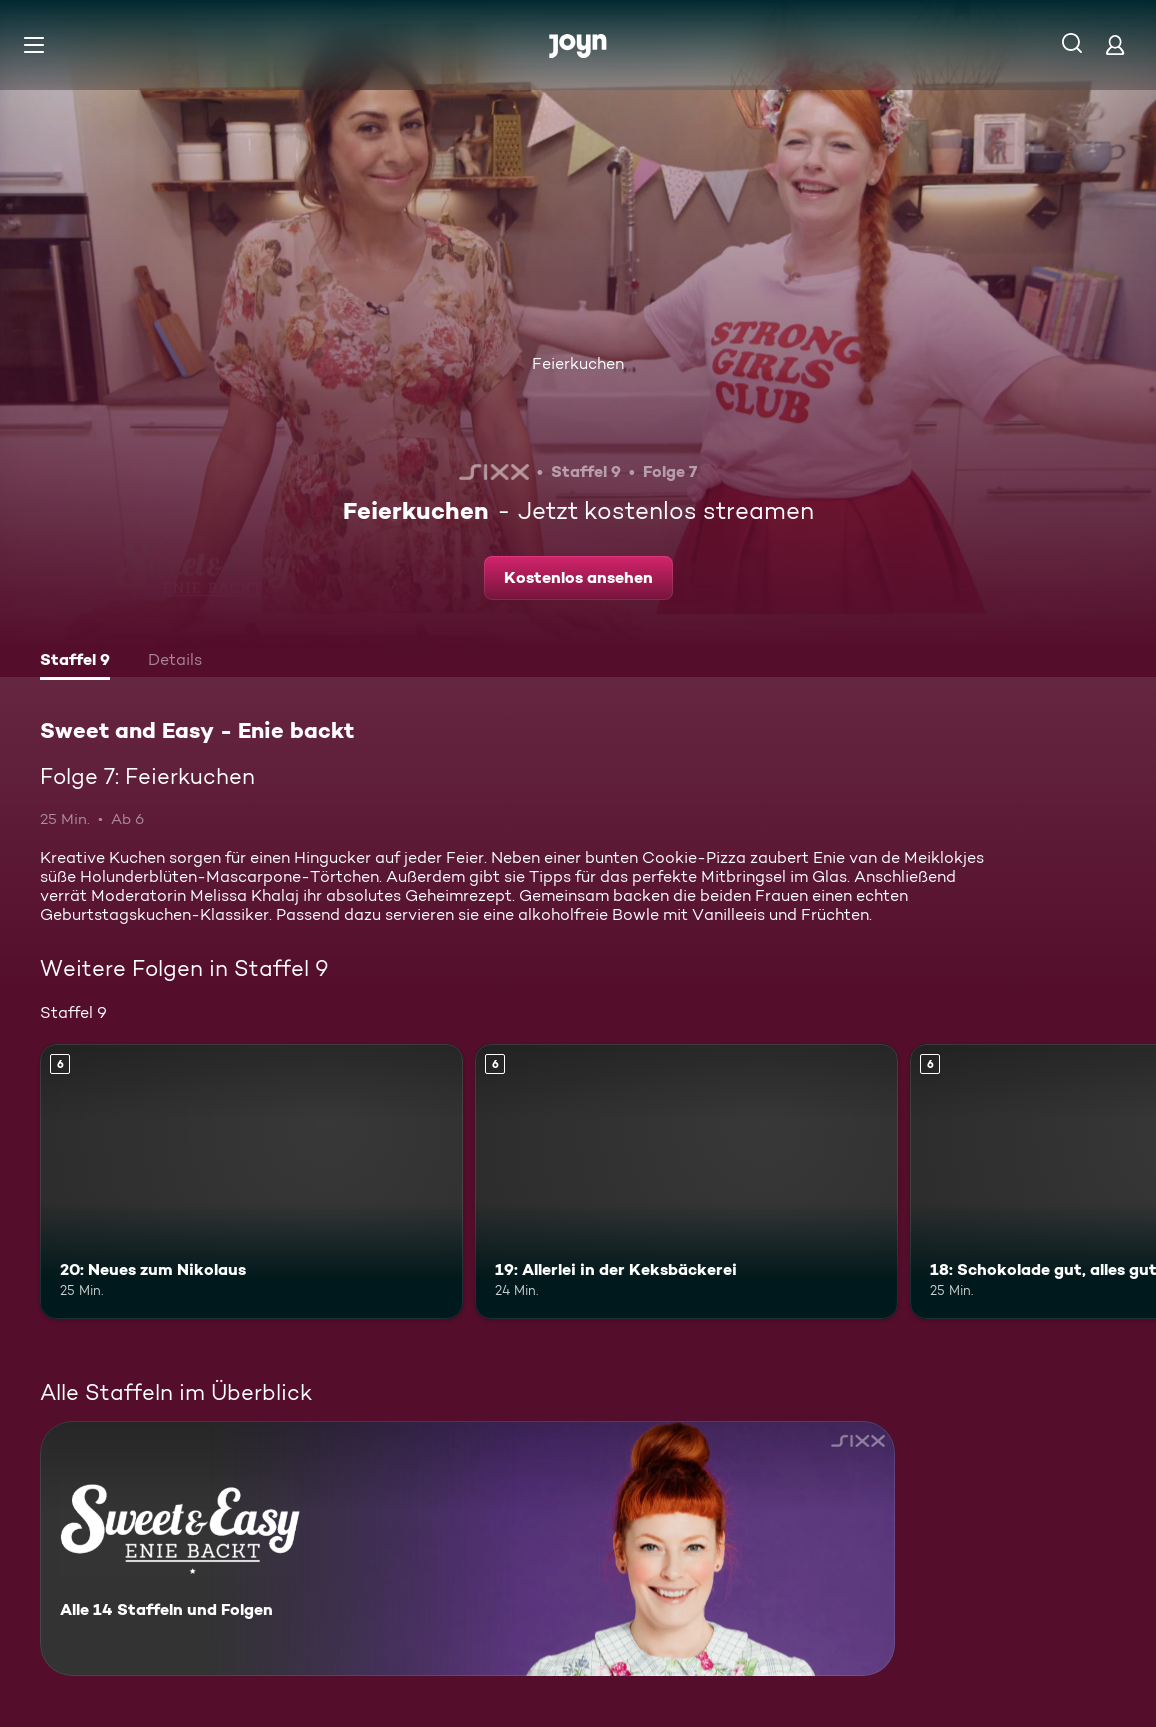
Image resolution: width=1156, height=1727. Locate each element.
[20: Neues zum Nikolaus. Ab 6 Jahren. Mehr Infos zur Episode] (251, 1181)
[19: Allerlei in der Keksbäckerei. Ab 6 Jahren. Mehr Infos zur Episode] (686, 1181)
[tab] (75, 662)
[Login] (1115, 44)
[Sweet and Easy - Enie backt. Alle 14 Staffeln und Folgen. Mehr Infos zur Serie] (467, 1548)
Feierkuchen (578, 363)
